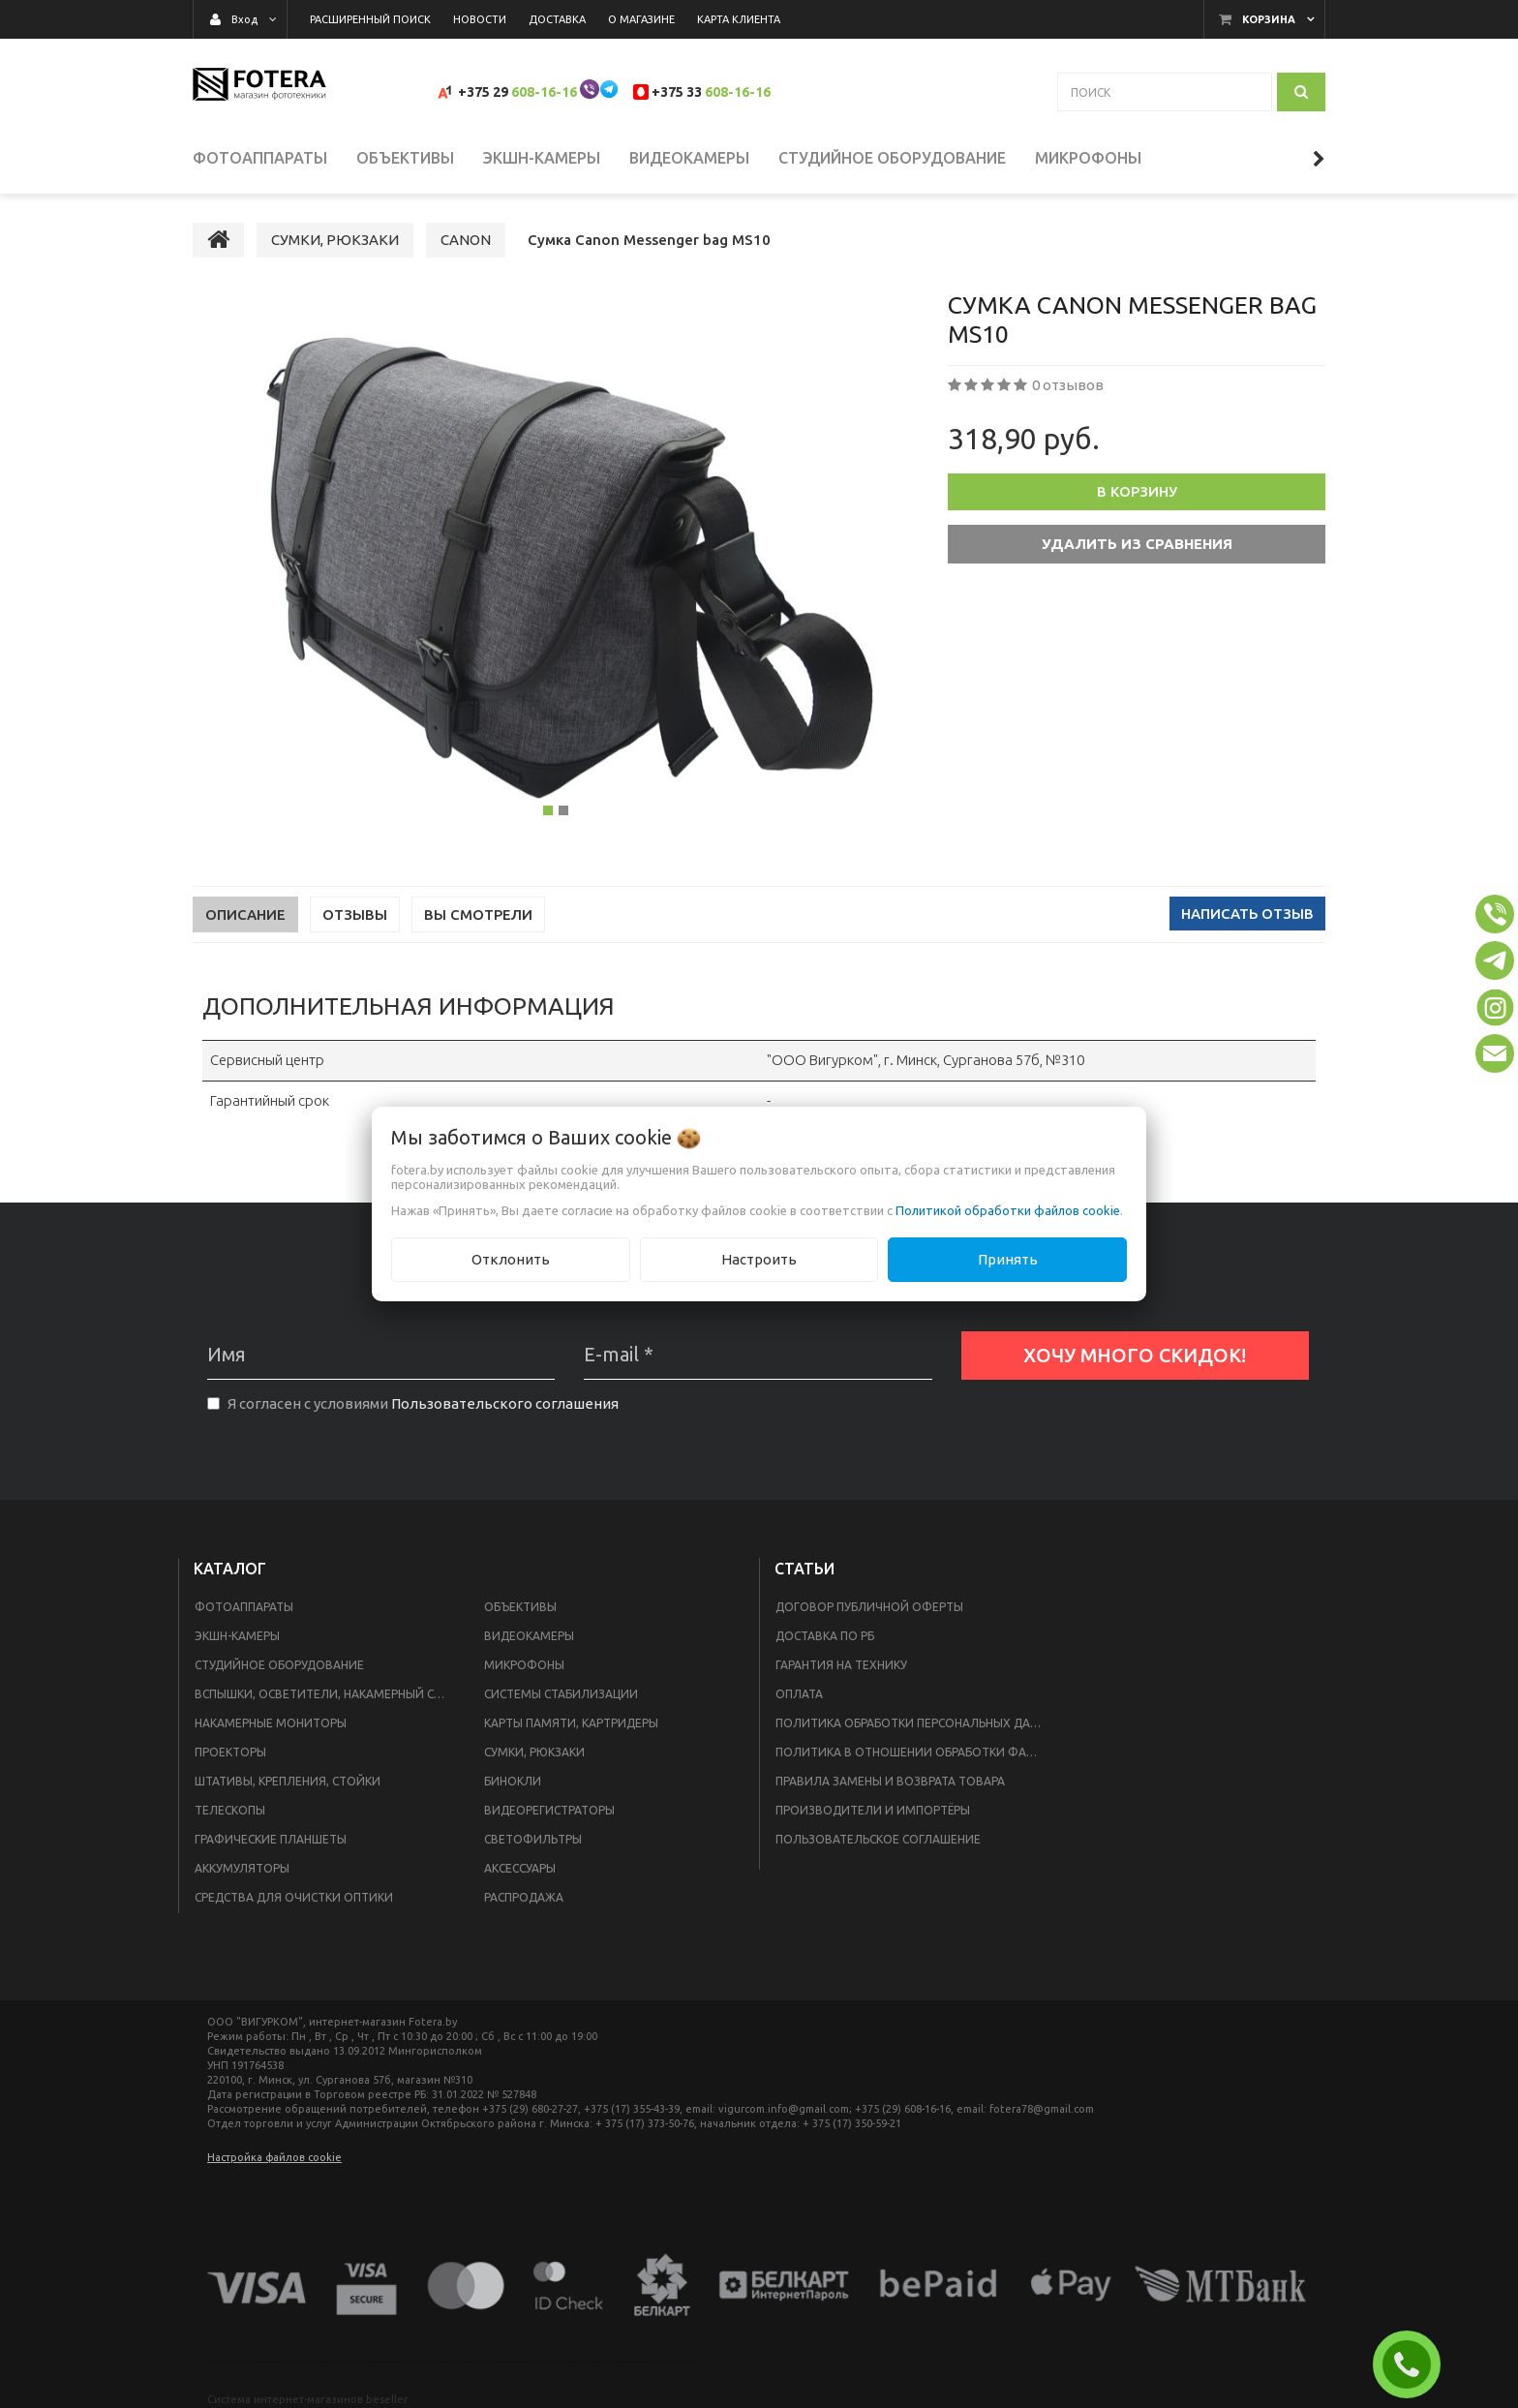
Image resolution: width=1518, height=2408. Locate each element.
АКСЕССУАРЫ (520, 1868)
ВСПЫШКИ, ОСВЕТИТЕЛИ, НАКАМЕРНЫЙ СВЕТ (325, 1694)
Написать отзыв (1247, 913)
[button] (1494, 914)
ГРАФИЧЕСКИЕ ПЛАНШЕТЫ (271, 1839)
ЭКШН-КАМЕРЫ (237, 1636)
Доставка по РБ (824, 1636)
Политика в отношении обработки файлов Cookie (915, 1752)
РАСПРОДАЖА (523, 1897)
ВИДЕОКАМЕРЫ (529, 1636)
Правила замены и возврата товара (890, 1781)
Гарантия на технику (841, 1665)
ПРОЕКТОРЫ (230, 1752)
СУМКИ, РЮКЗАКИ (534, 1752)
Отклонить (510, 1259)
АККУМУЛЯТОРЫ (242, 1868)
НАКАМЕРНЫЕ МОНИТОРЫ (271, 1723)
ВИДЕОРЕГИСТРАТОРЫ (549, 1810)
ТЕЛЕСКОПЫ (230, 1810)
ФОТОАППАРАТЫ (244, 1606)
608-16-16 (544, 92)
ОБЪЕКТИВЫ (520, 1606)
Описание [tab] (245, 914)
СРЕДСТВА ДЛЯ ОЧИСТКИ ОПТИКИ (294, 1897)
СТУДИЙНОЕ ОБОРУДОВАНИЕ (279, 1665)
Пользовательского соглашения (505, 1403)
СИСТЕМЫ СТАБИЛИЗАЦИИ (561, 1694)
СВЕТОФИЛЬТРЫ (533, 1839)
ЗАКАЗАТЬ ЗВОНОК (1414, 2364)
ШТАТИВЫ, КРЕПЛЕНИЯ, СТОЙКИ (287, 1781)
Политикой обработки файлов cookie (1008, 1210)
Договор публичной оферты (869, 1606)
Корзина (1268, 19)
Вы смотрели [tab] (478, 914)
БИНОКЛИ (512, 1781)
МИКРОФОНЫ (524, 1665)
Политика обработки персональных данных (915, 1723)
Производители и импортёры (872, 1810)
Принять (1008, 1259)
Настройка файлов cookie (274, 2157)
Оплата (799, 1694)
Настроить (759, 1259)
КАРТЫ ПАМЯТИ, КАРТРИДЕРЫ (571, 1723)
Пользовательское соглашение (878, 1839)
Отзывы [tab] (354, 914)
